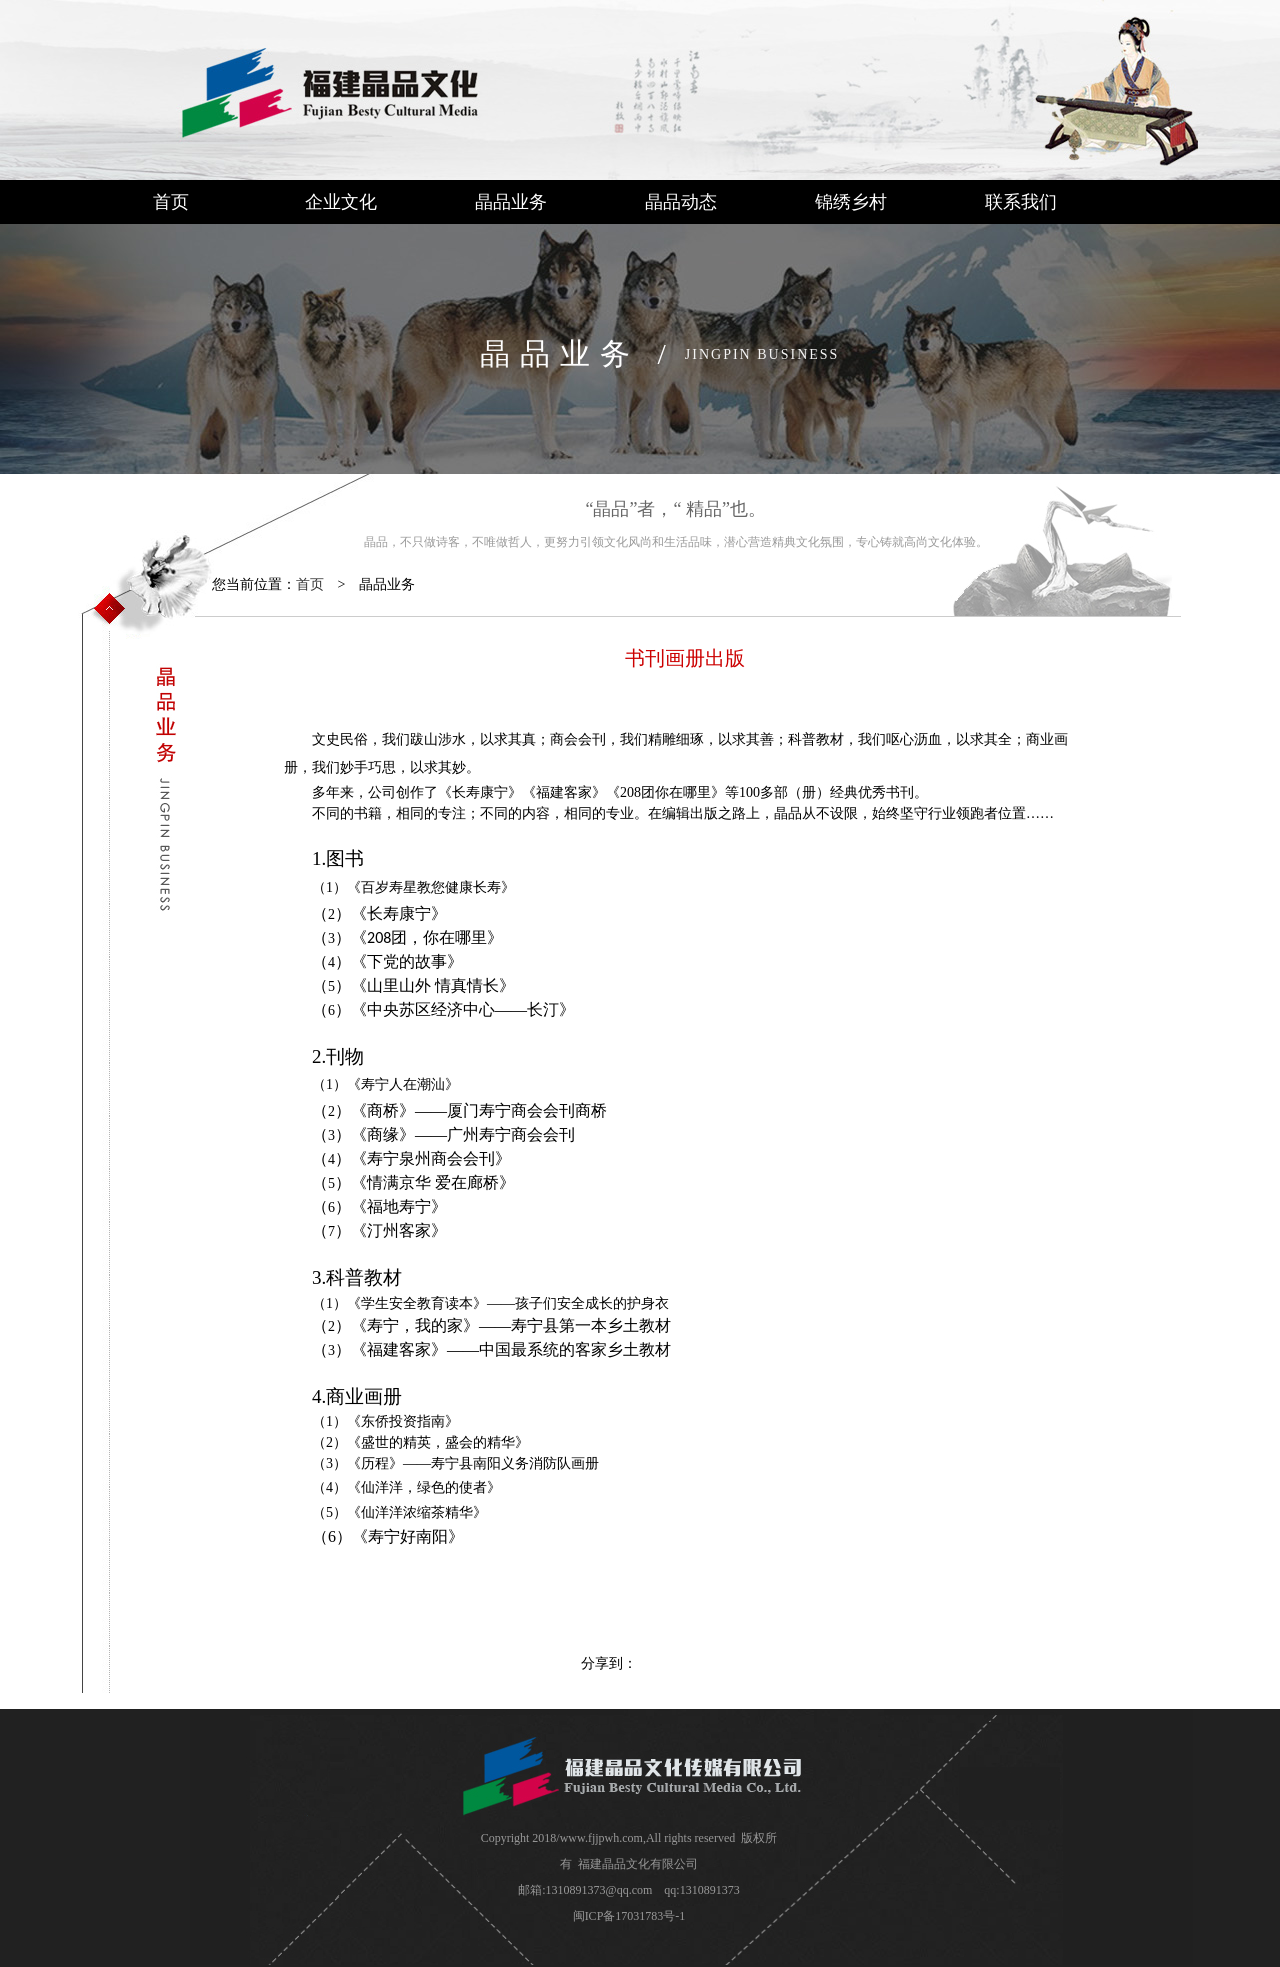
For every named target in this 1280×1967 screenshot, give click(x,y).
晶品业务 (511, 202)
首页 (171, 202)
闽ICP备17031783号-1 (629, 1916)
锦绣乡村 (851, 202)
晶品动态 (681, 202)
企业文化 (341, 202)
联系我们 (1021, 202)
